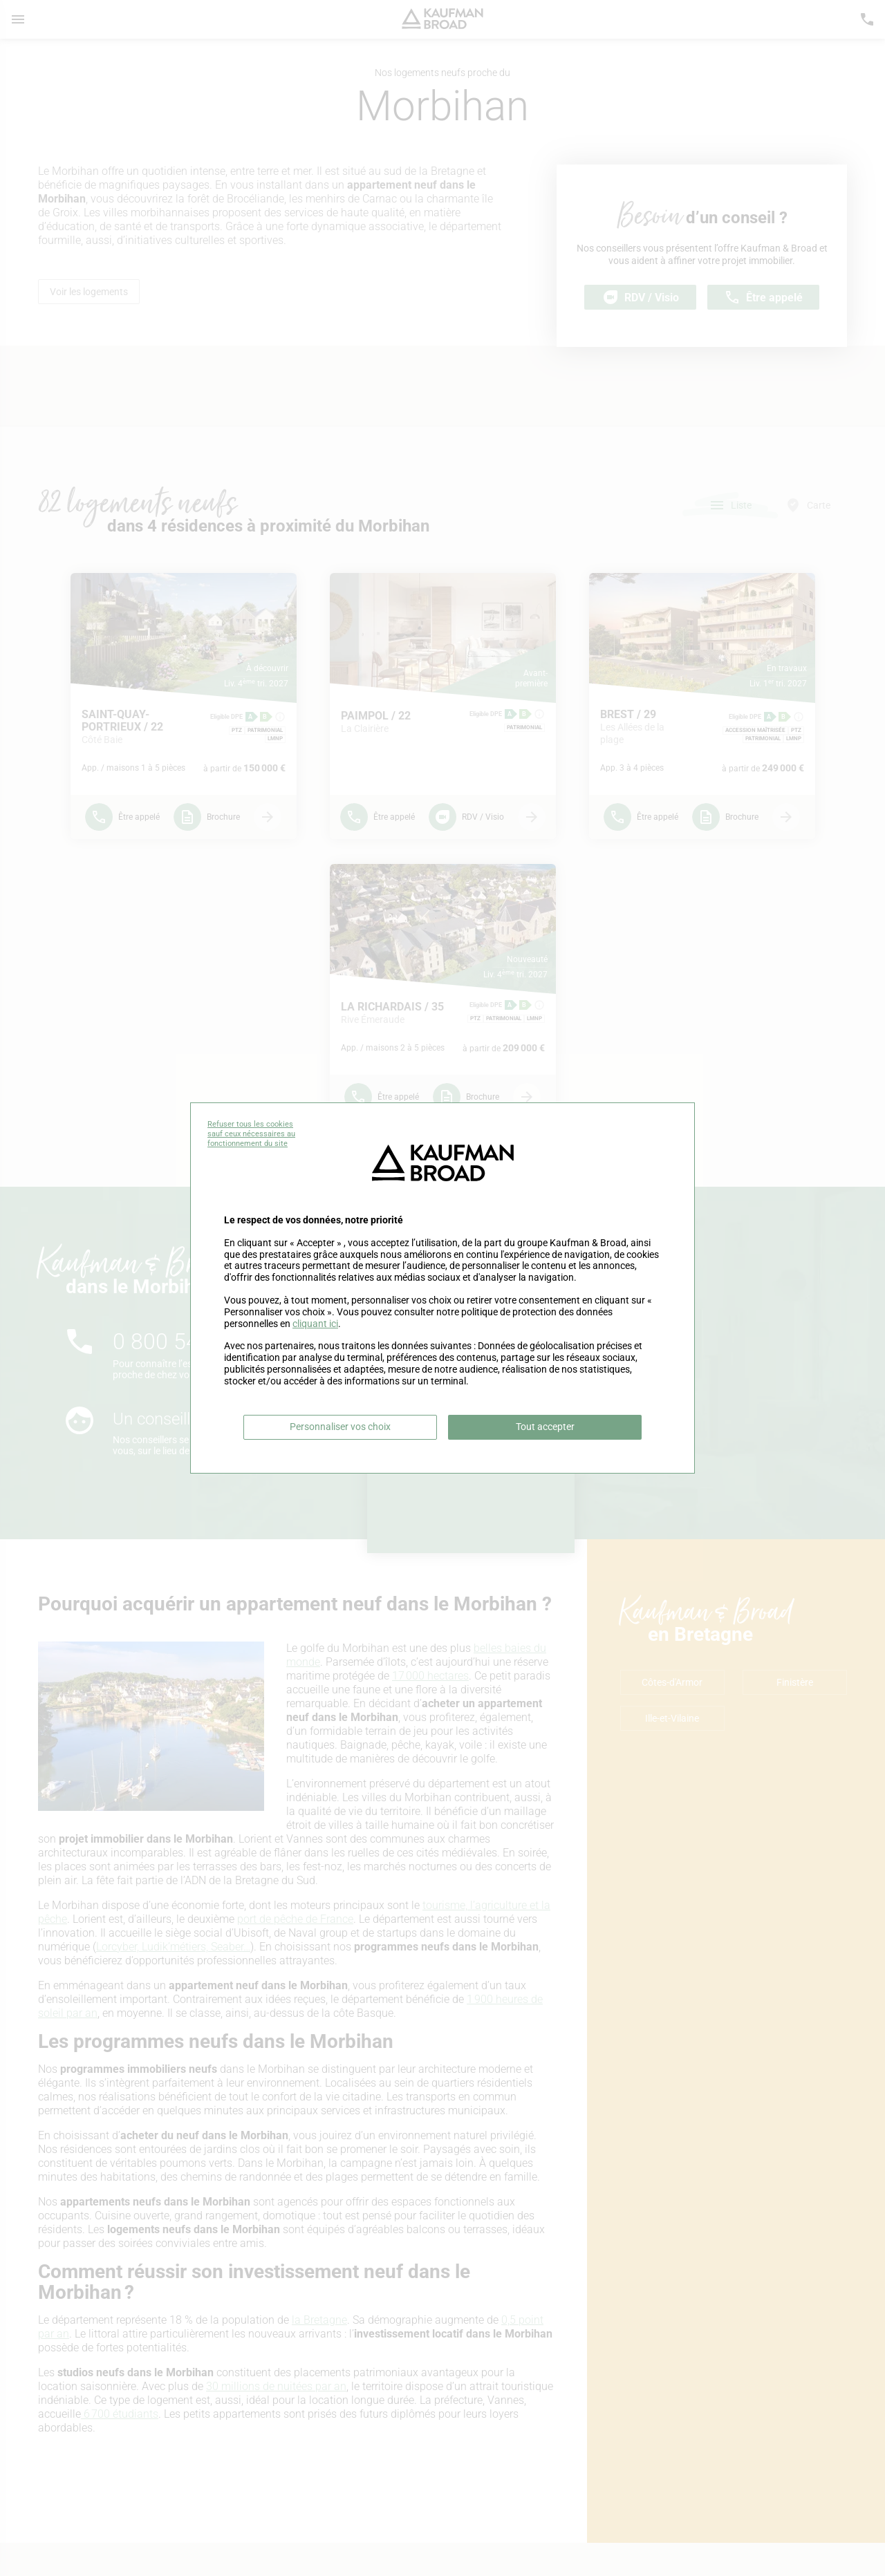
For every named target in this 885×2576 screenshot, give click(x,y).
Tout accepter (545, 1426)
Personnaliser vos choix (340, 1426)
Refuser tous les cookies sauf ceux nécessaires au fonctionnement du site (251, 1134)
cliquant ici (315, 1323)
